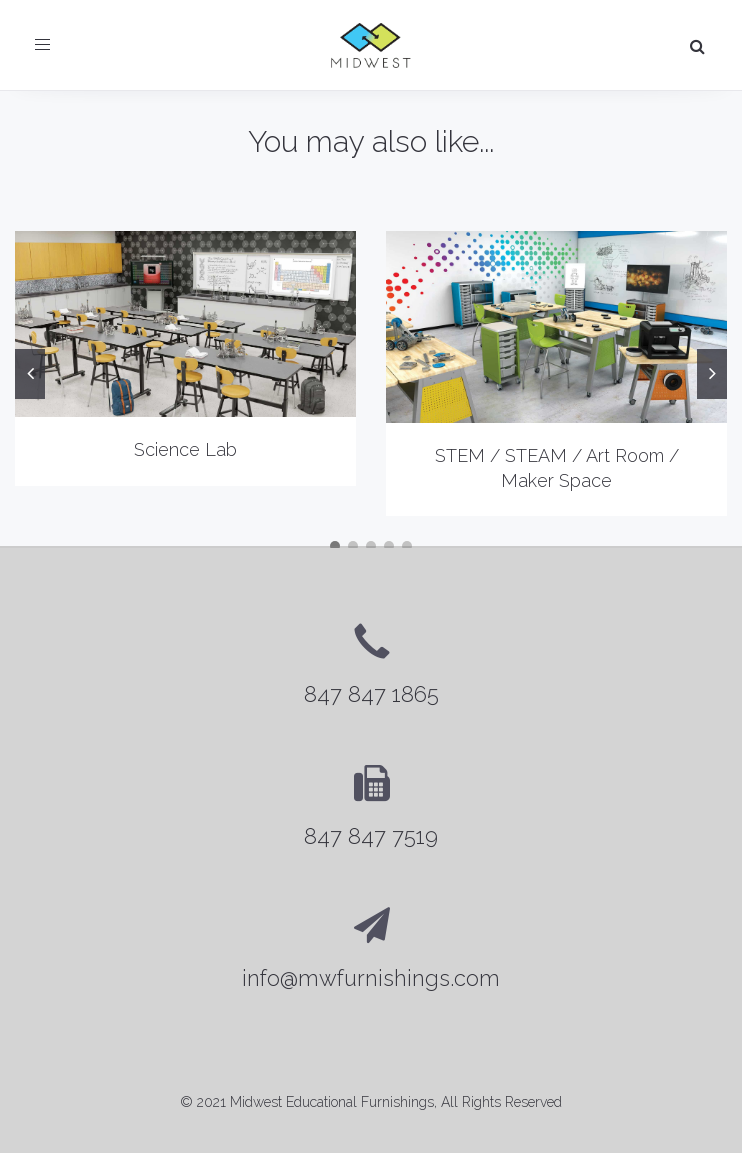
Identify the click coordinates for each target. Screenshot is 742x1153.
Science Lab (185, 449)
